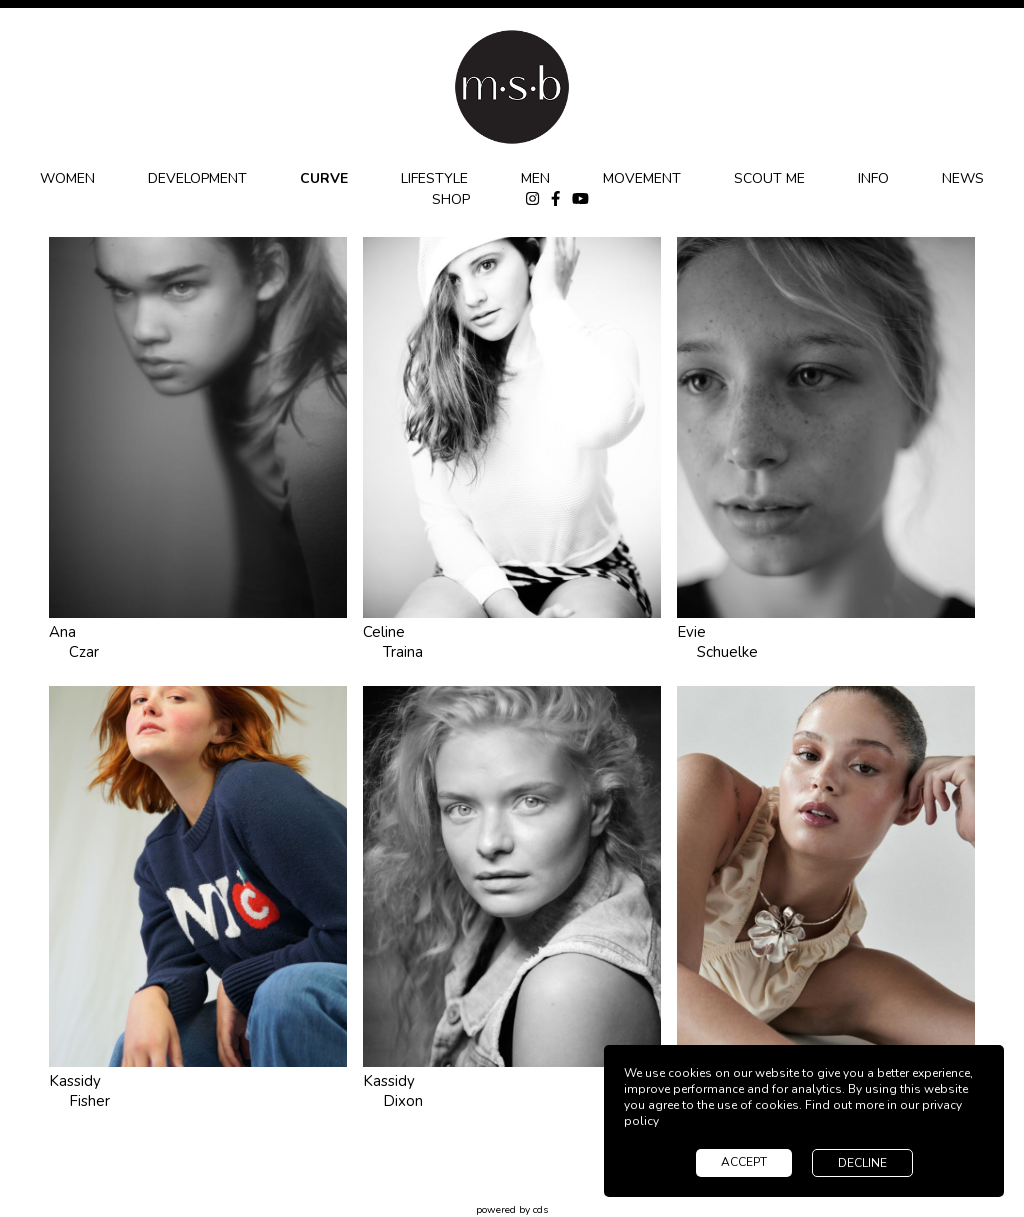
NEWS (963, 178)
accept (744, 1162)
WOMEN (67, 178)
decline (862, 1163)
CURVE (324, 178)
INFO (873, 178)
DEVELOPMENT (197, 178)
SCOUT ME (769, 178)
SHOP (451, 199)
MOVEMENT (642, 178)
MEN (535, 178)
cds (540, 1210)
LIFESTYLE (434, 178)
